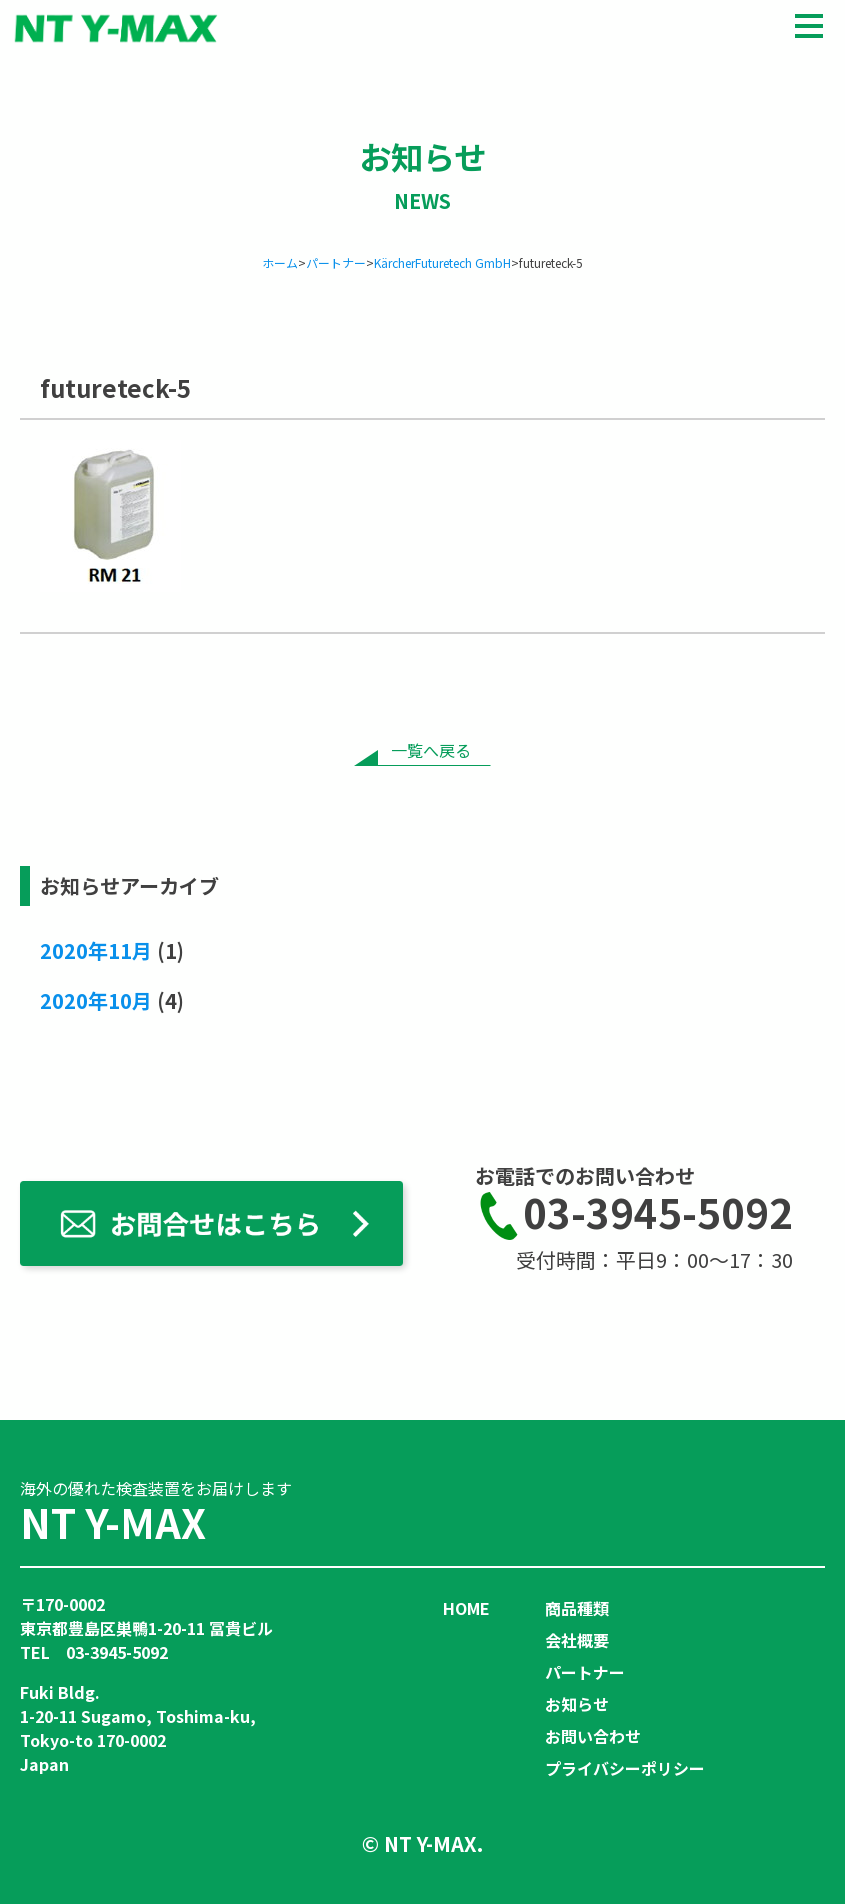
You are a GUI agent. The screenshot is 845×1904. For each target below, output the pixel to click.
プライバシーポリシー (625, 1768)
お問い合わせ (593, 1736)
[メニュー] (809, 24)
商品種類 (577, 1608)
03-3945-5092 (634, 1216)
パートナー (585, 1672)
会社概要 (577, 1640)
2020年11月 (96, 950)
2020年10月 (96, 1000)
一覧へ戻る (431, 750)
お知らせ (577, 1704)
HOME (466, 1608)
